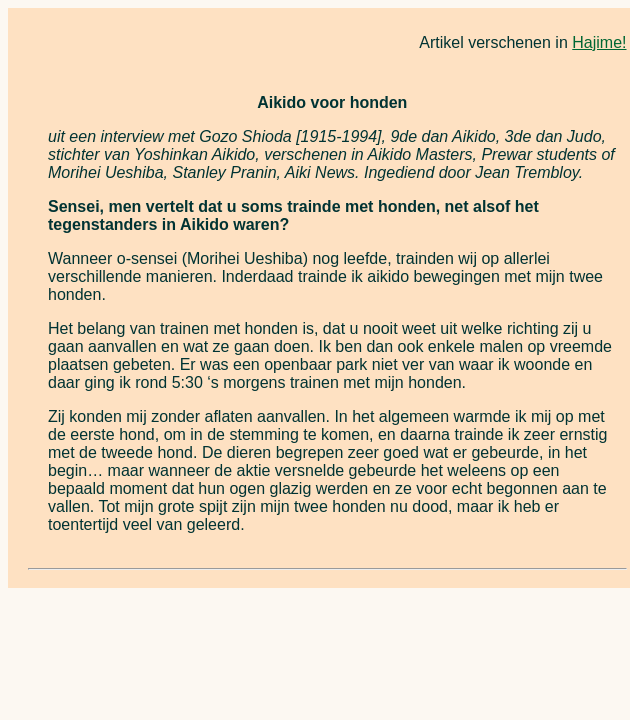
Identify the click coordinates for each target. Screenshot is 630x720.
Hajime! (599, 42)
